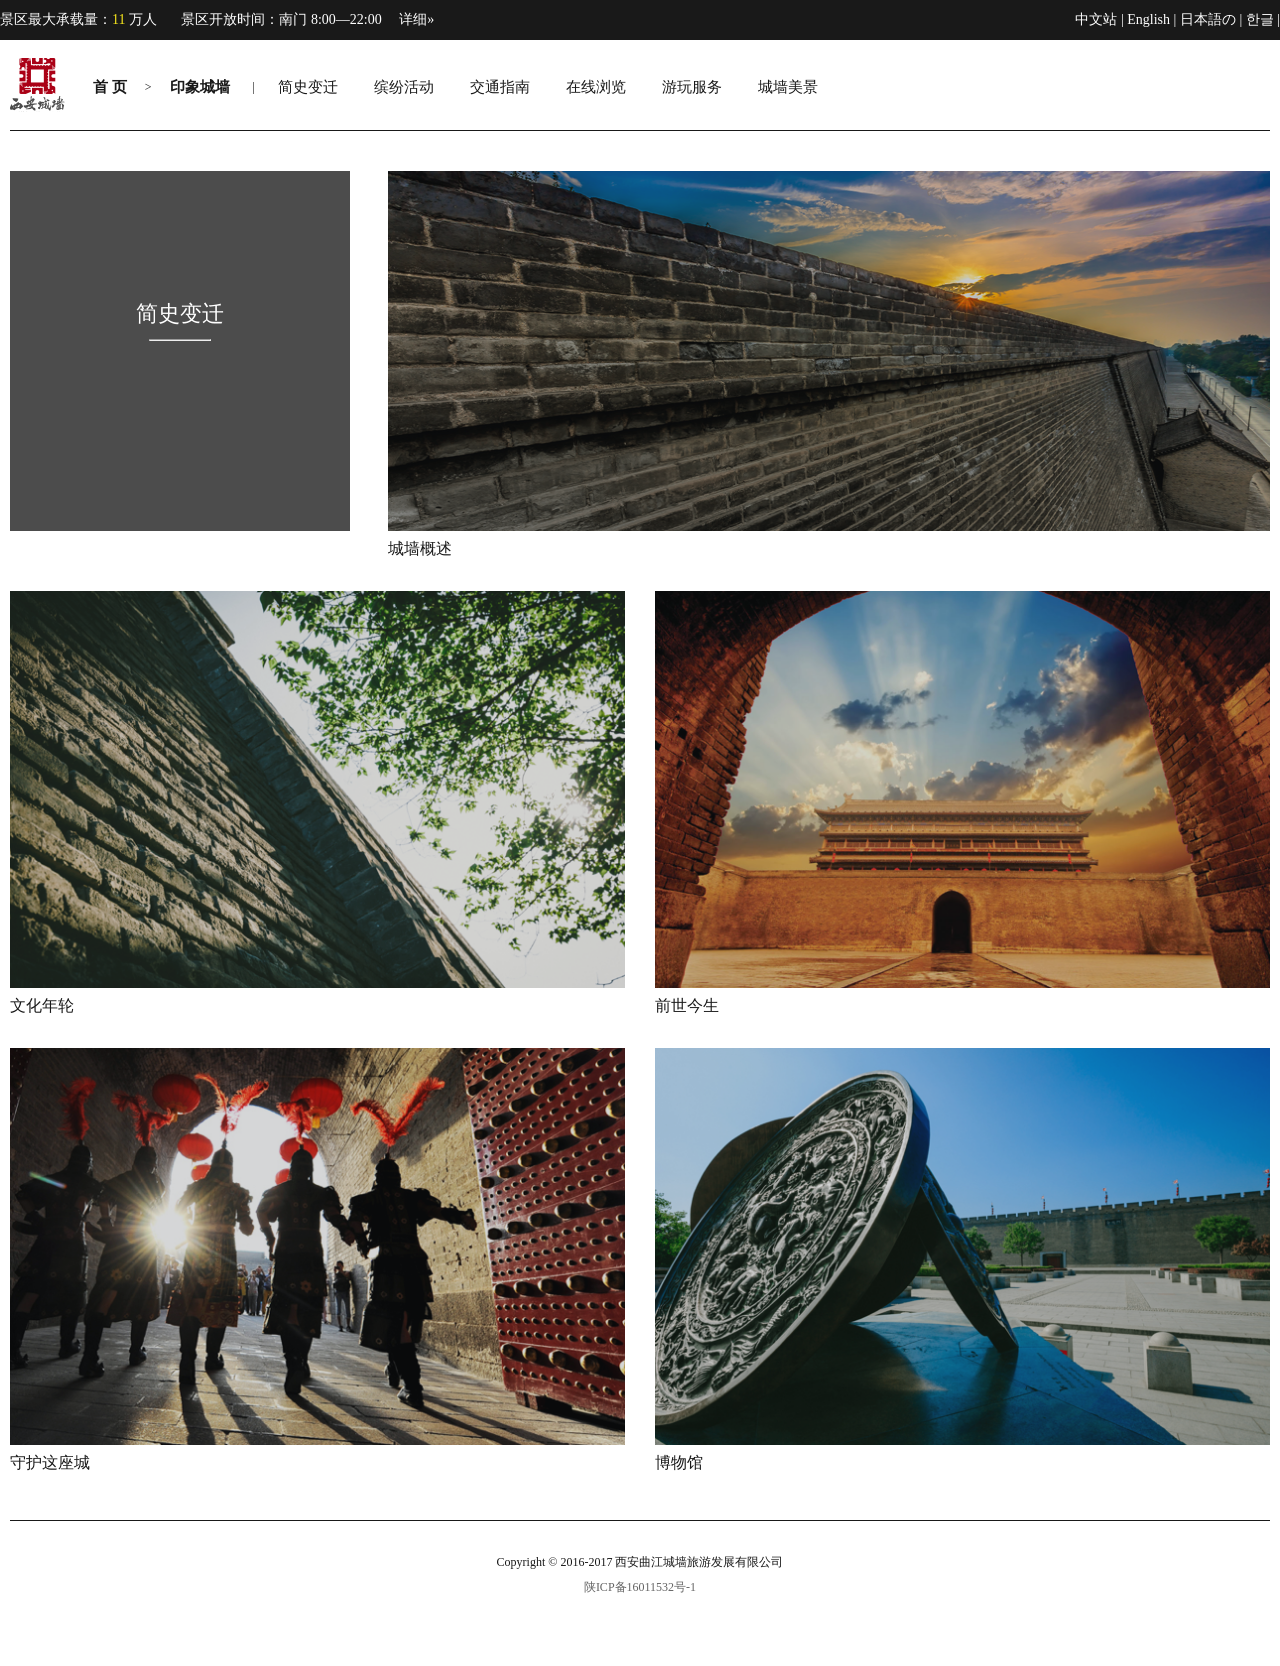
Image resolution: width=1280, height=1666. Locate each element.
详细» (416, 19)
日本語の (1208, 19)
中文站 (1096, 19)
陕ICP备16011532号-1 (640, 1587)
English (1148, 19)
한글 (1260, 19)
